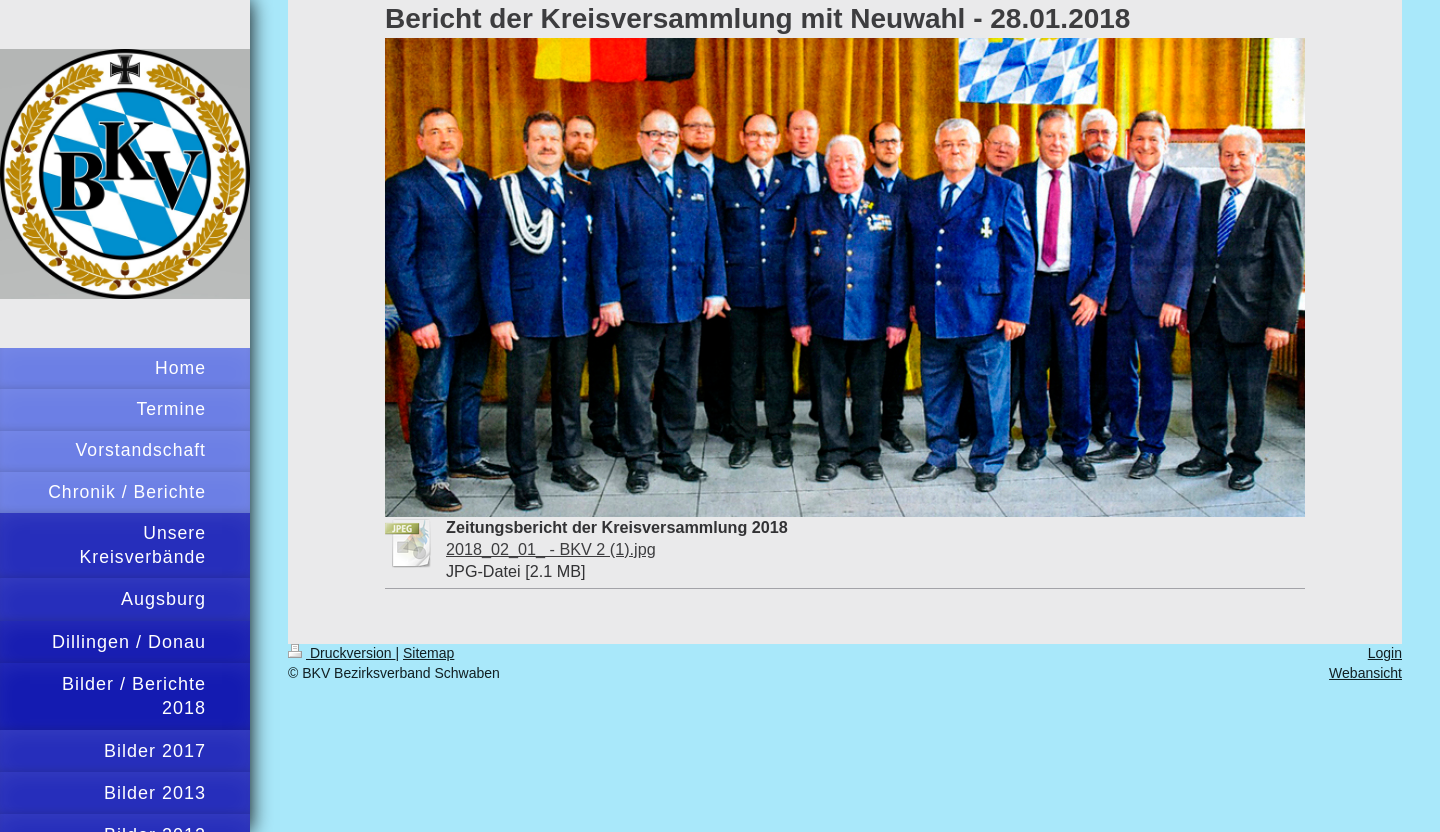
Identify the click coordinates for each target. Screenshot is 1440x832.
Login (1385, 653)
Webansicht (1365, 673)
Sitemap (428, 653)
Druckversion (341, 653)
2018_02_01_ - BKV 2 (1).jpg (551, 549)
